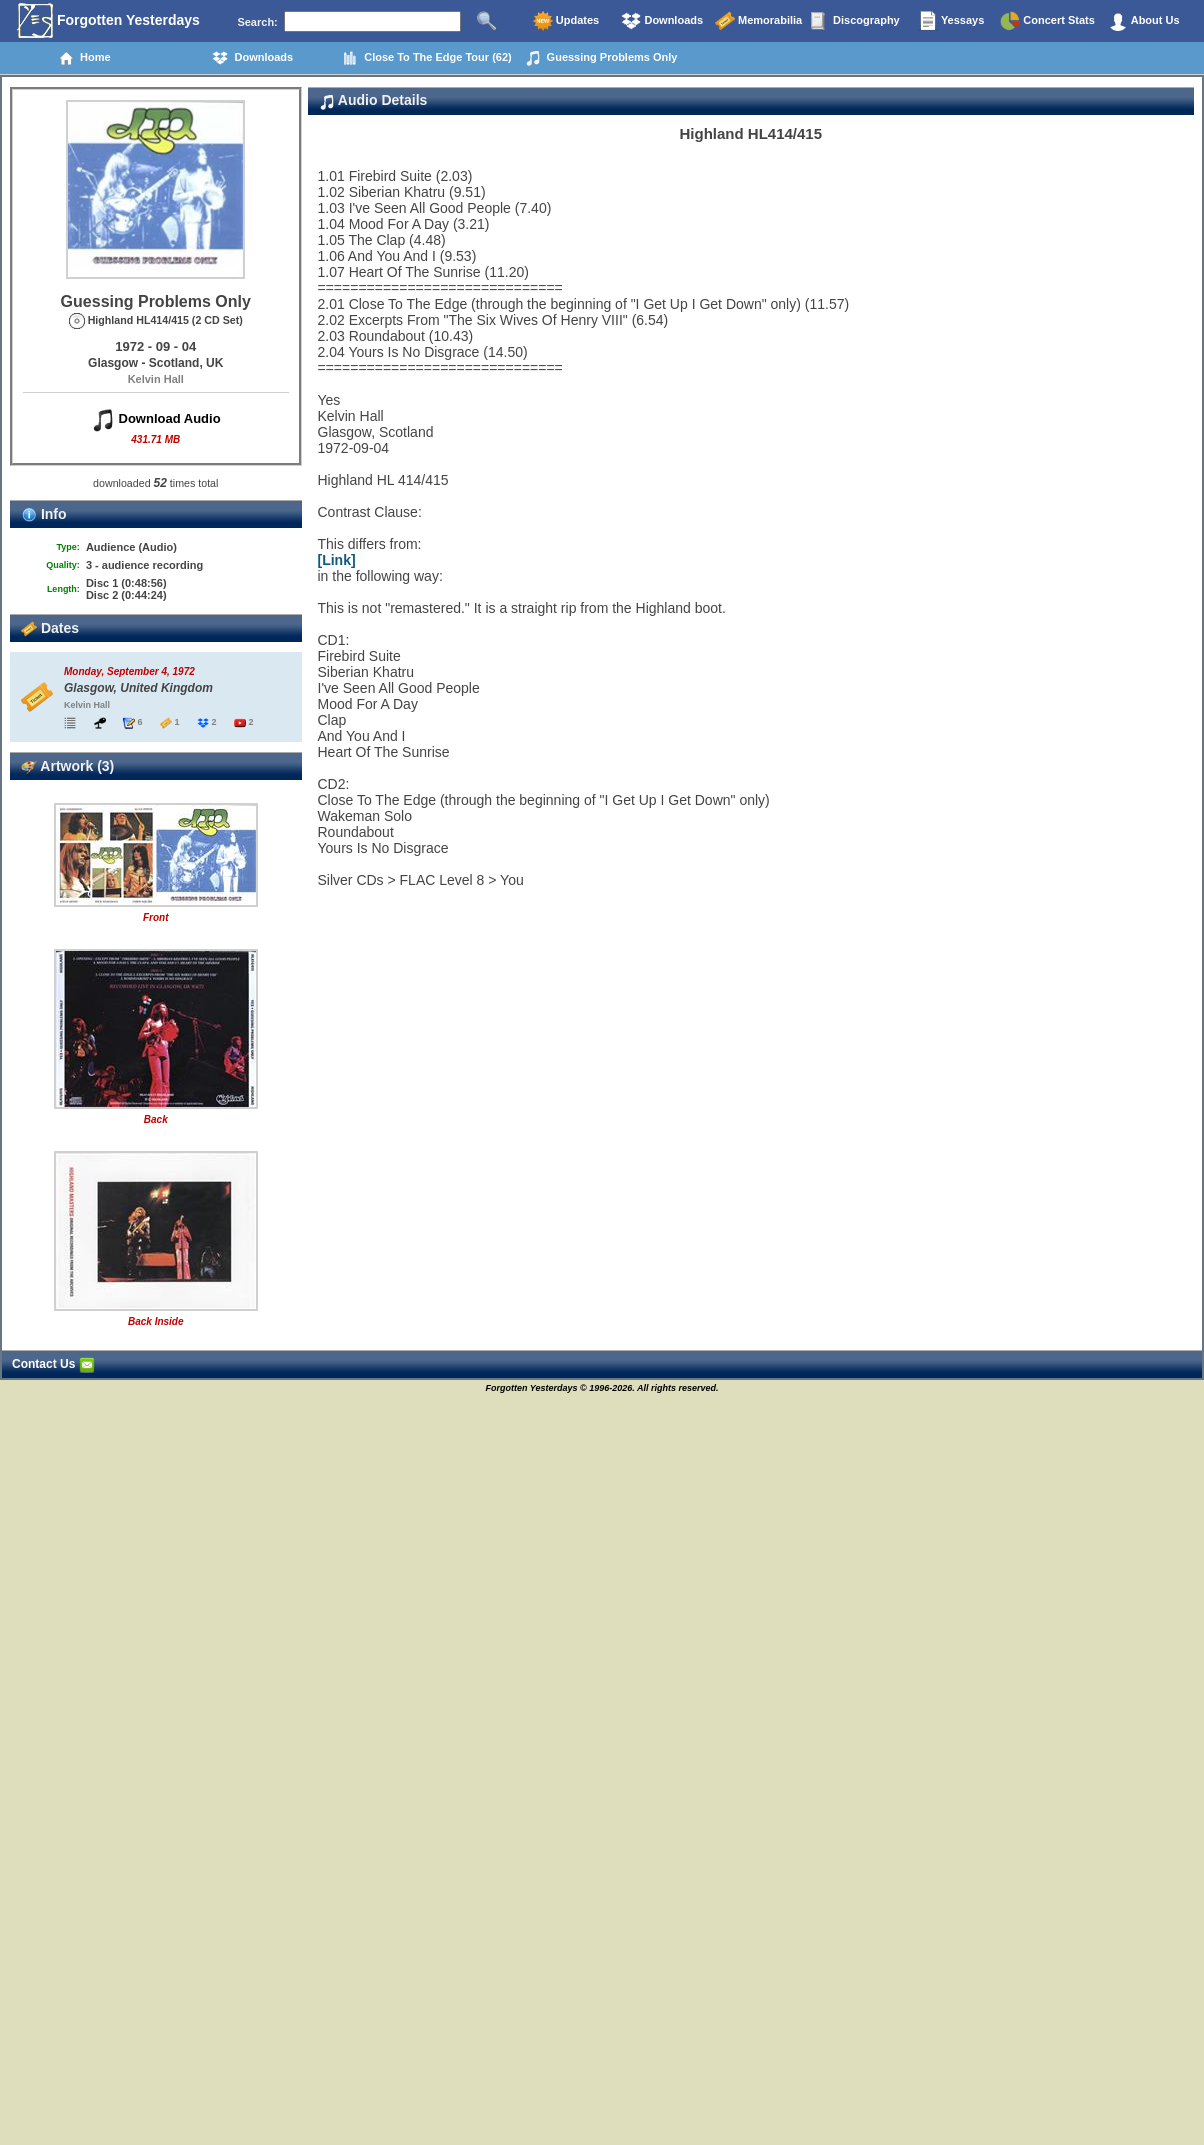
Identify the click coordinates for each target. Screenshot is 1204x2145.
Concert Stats (1047, 21)
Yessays (951, 21)
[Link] (337, 560)
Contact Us (53, 1364)
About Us (1144, 21)
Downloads (662, 21)
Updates (566, 21)
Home (84, 58)
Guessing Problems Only (601, 58)
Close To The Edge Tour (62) (427, 58)
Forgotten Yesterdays (108, 21)
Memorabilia (758, 21)
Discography (855, 21)
